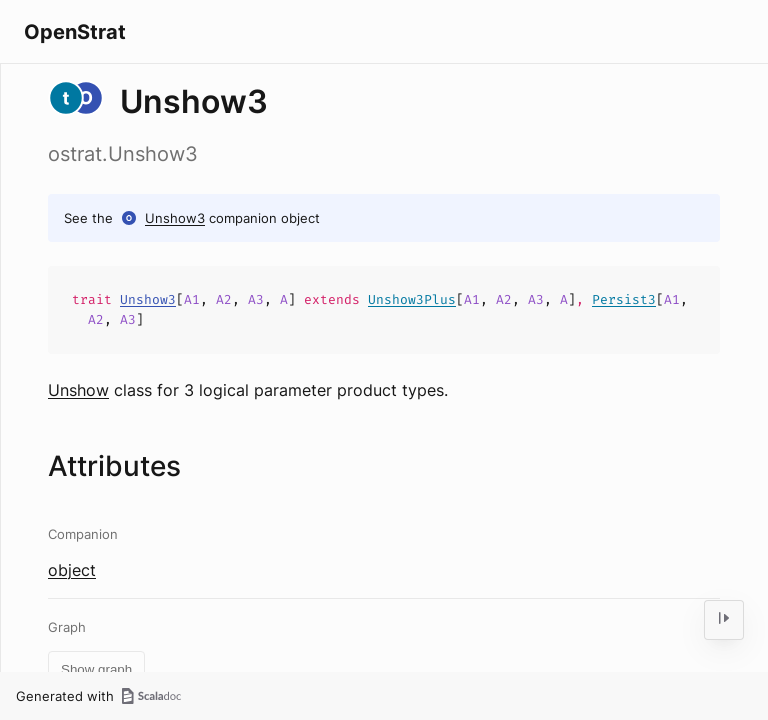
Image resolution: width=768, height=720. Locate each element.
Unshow (78, 390)
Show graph (96, 669)
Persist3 (624, 299)
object (72, 570)
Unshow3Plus (412, 299)
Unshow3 (175, 218)
